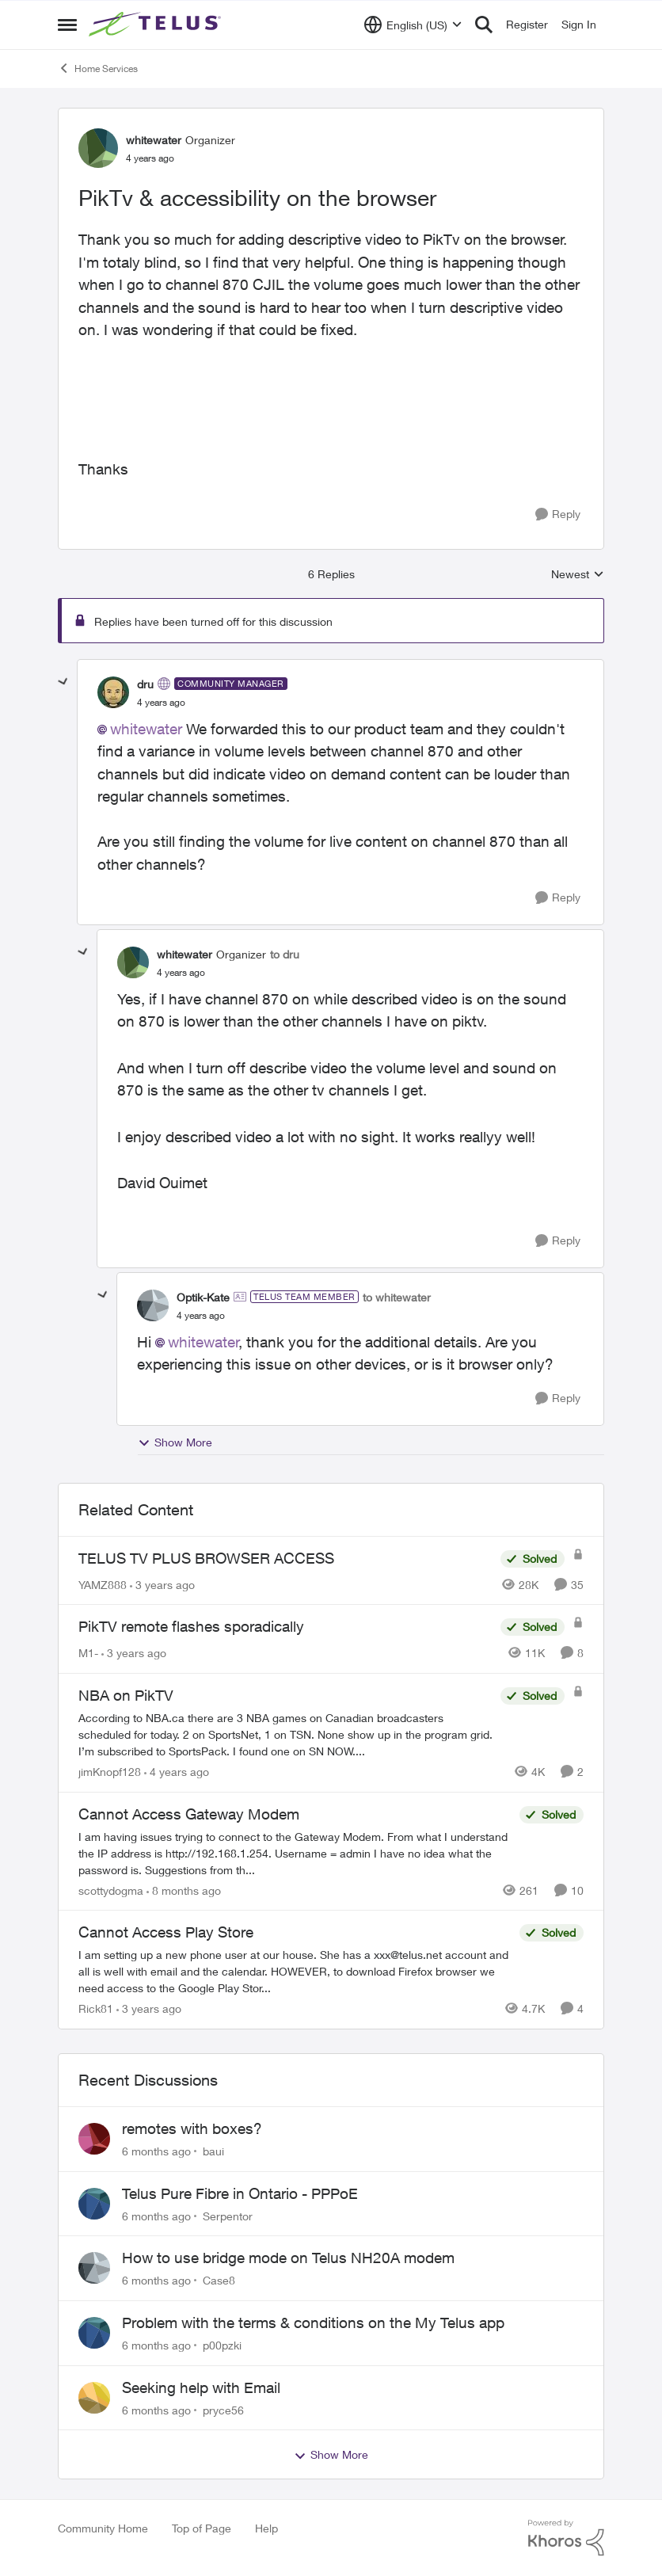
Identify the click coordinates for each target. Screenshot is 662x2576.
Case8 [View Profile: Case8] (219, 2280)
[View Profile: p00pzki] (94, 2333)
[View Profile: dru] (113, 692)
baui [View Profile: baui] (213, 2151)
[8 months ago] (183, 1889)
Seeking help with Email (201, 2387)
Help (266, 2528)
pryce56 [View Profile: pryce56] (223, 2409)
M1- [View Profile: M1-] (88, 1653)
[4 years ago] (176, 1771)
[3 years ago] (162, 1584)
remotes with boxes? (192, 2128)
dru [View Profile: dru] (145, 684)
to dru (284, 954)
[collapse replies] (63, 682)
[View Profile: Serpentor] (94, 2204)
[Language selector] (413, 24)
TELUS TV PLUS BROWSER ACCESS (206, 1558)
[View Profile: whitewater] (98, 148)
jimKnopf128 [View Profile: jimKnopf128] (109, 1771)
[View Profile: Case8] (94, 2268)
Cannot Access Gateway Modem (188, 1814)
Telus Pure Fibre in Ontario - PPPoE (240, 2193)
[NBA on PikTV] (285, 1734)
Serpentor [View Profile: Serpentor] (228, 2215)
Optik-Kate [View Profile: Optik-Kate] (203, 1297)
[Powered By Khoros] (566, 2538)
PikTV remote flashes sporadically (191, 1626)
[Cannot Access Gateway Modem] (295, 1852)
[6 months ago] (156, 2151)
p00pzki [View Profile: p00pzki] (222, 2345)
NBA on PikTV (125, 1695)
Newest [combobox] (577, 574)
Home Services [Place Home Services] (98, 68)
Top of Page (201, 2528)
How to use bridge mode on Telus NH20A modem (288, 2257)
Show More (175, 1442)
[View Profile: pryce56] (94, 2398)
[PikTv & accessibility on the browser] (161, 702)
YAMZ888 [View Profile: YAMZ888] (102, 1584)
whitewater (146, 728)
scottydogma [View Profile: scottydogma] (110, 1889)
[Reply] (558, 514)
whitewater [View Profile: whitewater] (153, 140)
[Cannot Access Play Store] (295, 1971)
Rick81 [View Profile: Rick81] (95, 2008)
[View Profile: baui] (94, 2139)
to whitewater (397, 1297)
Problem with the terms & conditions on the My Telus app (313, 2322)
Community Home (103, 2528)
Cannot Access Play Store (165, 1932)
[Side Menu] (67, 24)
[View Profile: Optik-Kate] (153, 1305)
